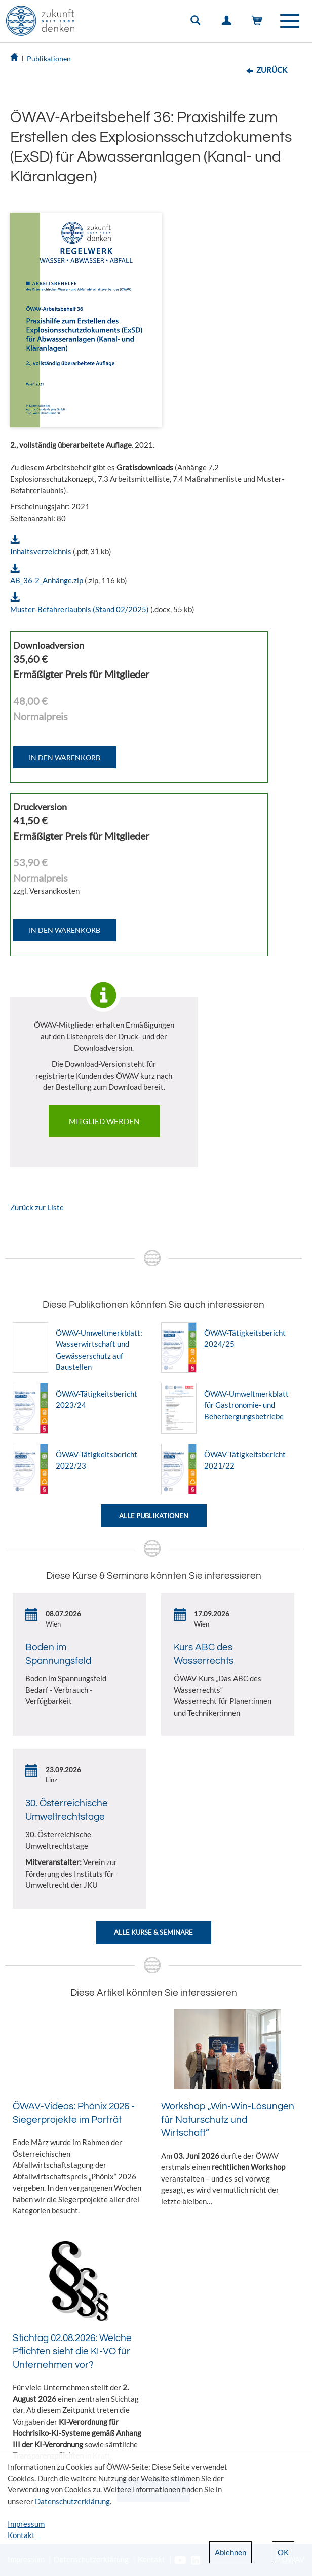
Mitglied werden (104, 1121)
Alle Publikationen (153, 1516)
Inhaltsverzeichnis (40, 551)
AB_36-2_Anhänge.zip (46, 580)
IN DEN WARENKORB (64, 757)
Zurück (271, 69)
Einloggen (228, 22)
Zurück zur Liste (37, 1207)
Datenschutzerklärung (72, 2501)
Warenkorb (259, 22)
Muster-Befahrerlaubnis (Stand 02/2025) (79, 609)
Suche (197, 22)
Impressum (26, 2523)
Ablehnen (230, 2552)
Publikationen (49, 58)
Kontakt (21, 2535)
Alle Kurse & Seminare (153, 1932)
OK (283, 2552)
